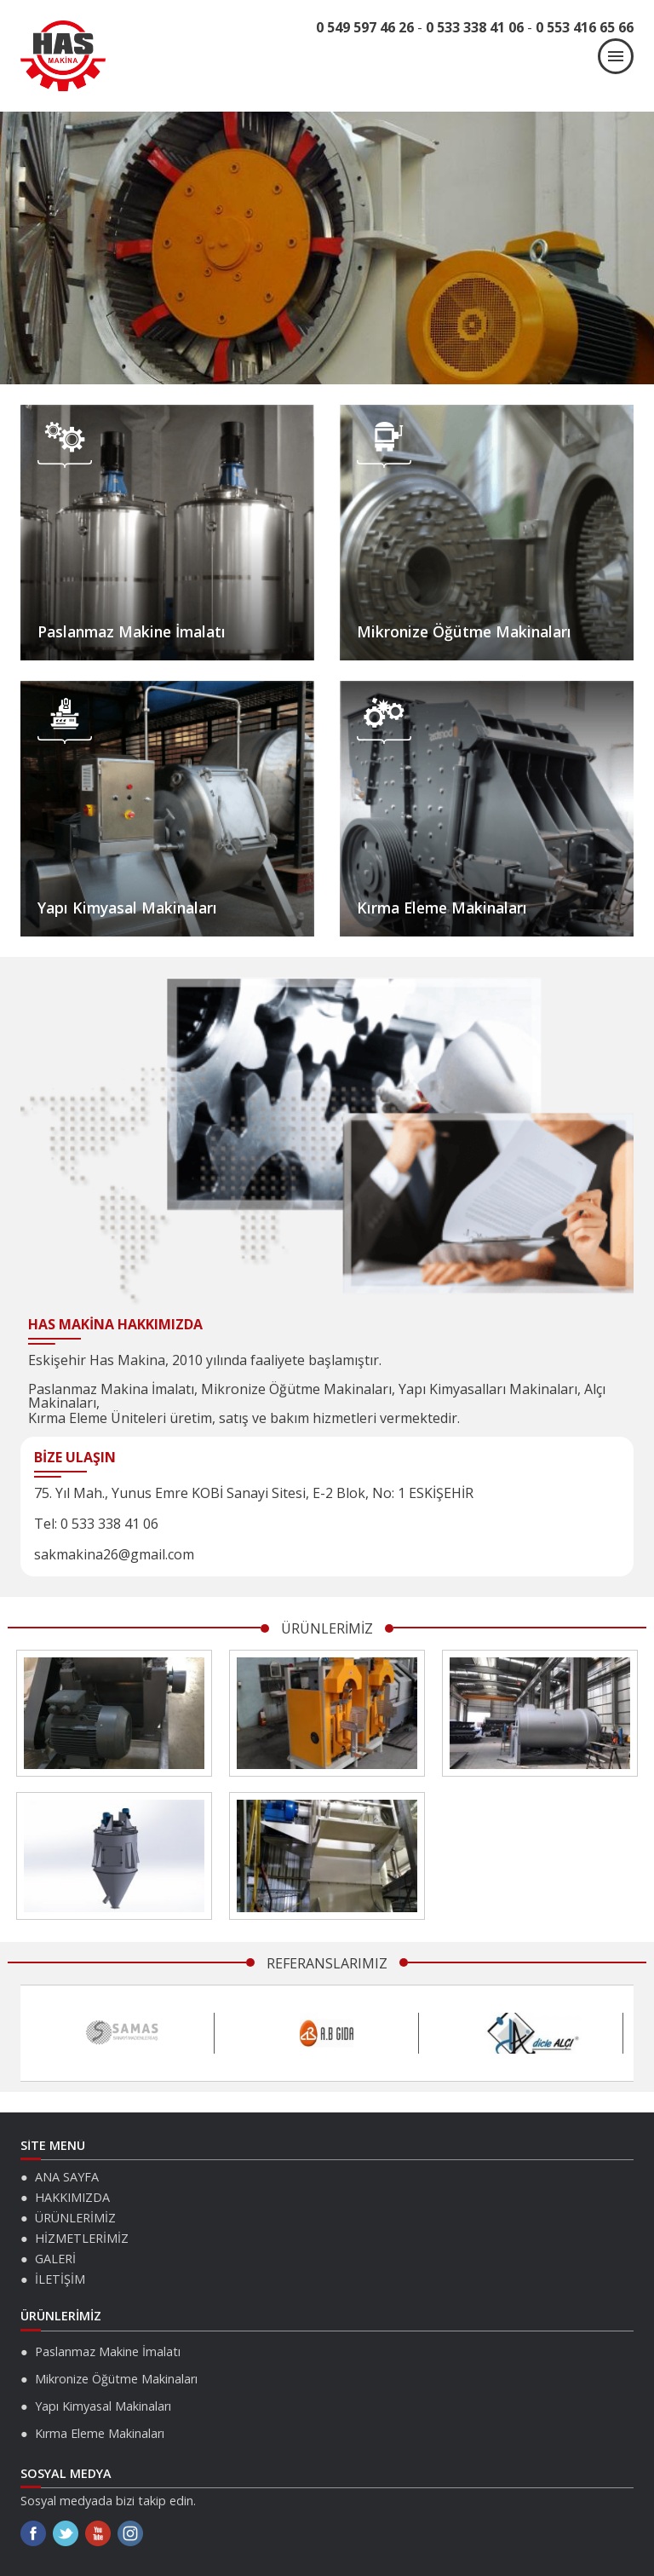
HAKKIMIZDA (72, 2197)
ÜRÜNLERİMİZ (75, 2218)
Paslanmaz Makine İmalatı (131, 631)
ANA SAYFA (67, 2177)
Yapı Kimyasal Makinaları (127, 907)
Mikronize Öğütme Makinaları (464, 631)
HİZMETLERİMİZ (82, 2238)
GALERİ (55, 2258)
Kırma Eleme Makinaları (442, 907)
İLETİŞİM (60, 2279)
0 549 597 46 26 (365, 27)
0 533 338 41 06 (475, 27)
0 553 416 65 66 (585, 27)
